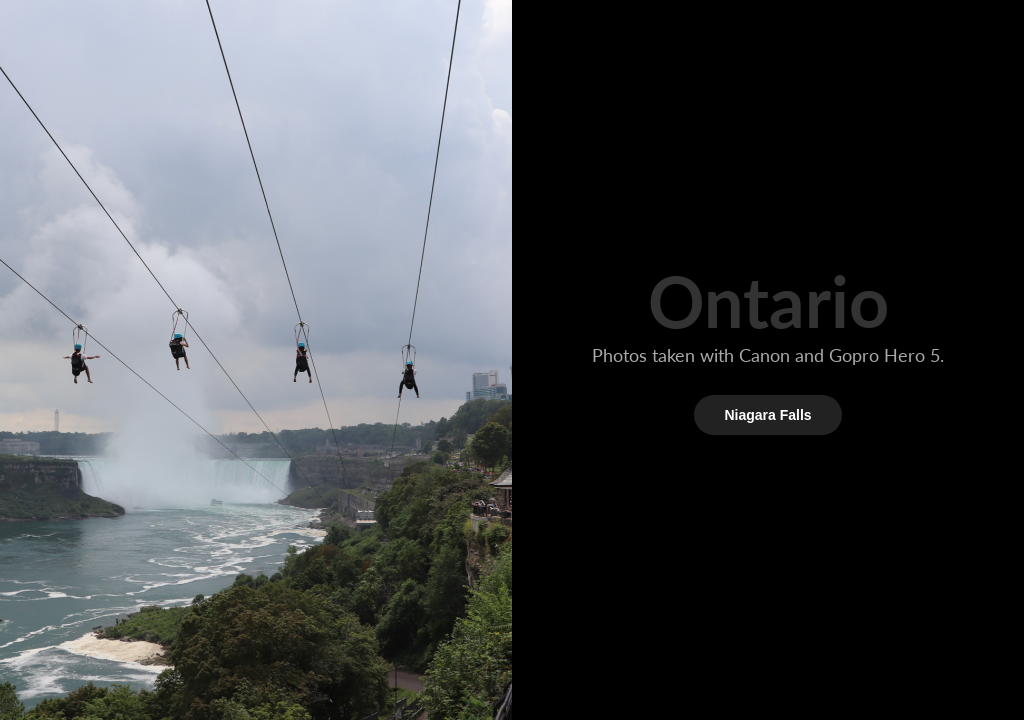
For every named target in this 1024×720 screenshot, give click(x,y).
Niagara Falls (767, 415)
